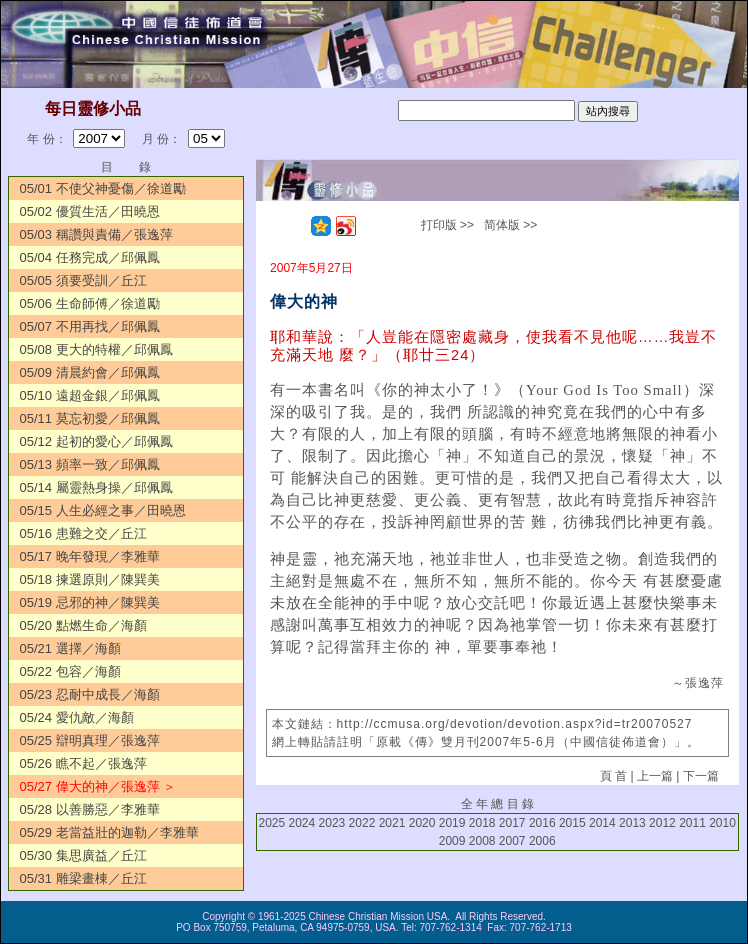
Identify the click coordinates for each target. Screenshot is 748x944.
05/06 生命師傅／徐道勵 (89, 303)
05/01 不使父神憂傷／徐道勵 (102, 188)
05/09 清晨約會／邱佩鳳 (89, 372)
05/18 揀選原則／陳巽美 (89, 579)
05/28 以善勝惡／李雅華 (89, 809)
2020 (422, 823)
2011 (692, 823)
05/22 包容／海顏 (69, 671)
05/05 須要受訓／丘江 (82, 280)
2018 (482, 823)
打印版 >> (447, 225)
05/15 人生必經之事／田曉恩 (102, 510)
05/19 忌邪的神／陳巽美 (89, 602)
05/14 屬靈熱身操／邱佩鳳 (95, 487)
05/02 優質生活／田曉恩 (89, 211)
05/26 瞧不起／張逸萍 (82, 763)
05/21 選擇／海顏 (69, 648)
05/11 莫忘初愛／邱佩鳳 (89, 418)
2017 (512, 823)
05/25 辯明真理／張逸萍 (89, 740)
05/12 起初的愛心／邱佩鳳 (95, 441)
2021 (392, 823)
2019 (452, 823)
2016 (542, 823)
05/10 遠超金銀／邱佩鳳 (89, 395)
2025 (271, 823)
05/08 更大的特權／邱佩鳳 (95, 349)
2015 (572, 823)
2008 (482, 841)
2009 (452, 841)
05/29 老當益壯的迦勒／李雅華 (108, 832)
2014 (602, 823)
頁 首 (613, 776)
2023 (332, 823)
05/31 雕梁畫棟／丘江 (82, 878)
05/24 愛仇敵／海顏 (76, 717)
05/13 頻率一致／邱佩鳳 (89, 464)
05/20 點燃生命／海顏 (82, 625)
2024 (302, 823)
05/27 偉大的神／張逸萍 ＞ (97, 786)
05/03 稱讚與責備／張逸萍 (95, 234)
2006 (542, 841)
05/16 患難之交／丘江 (82, 533)
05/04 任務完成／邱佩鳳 (89, 257)
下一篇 (701, 776)
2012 (662, 823)
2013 (632, 823)
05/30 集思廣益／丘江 (82, 855)
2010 (722, 823)
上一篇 (655, 776)
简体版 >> (510, 225)
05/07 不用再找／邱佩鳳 (89, 326)
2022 (362, 823)
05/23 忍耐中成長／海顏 (89, 694)
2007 (512, 841)
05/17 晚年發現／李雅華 (89, 556)
